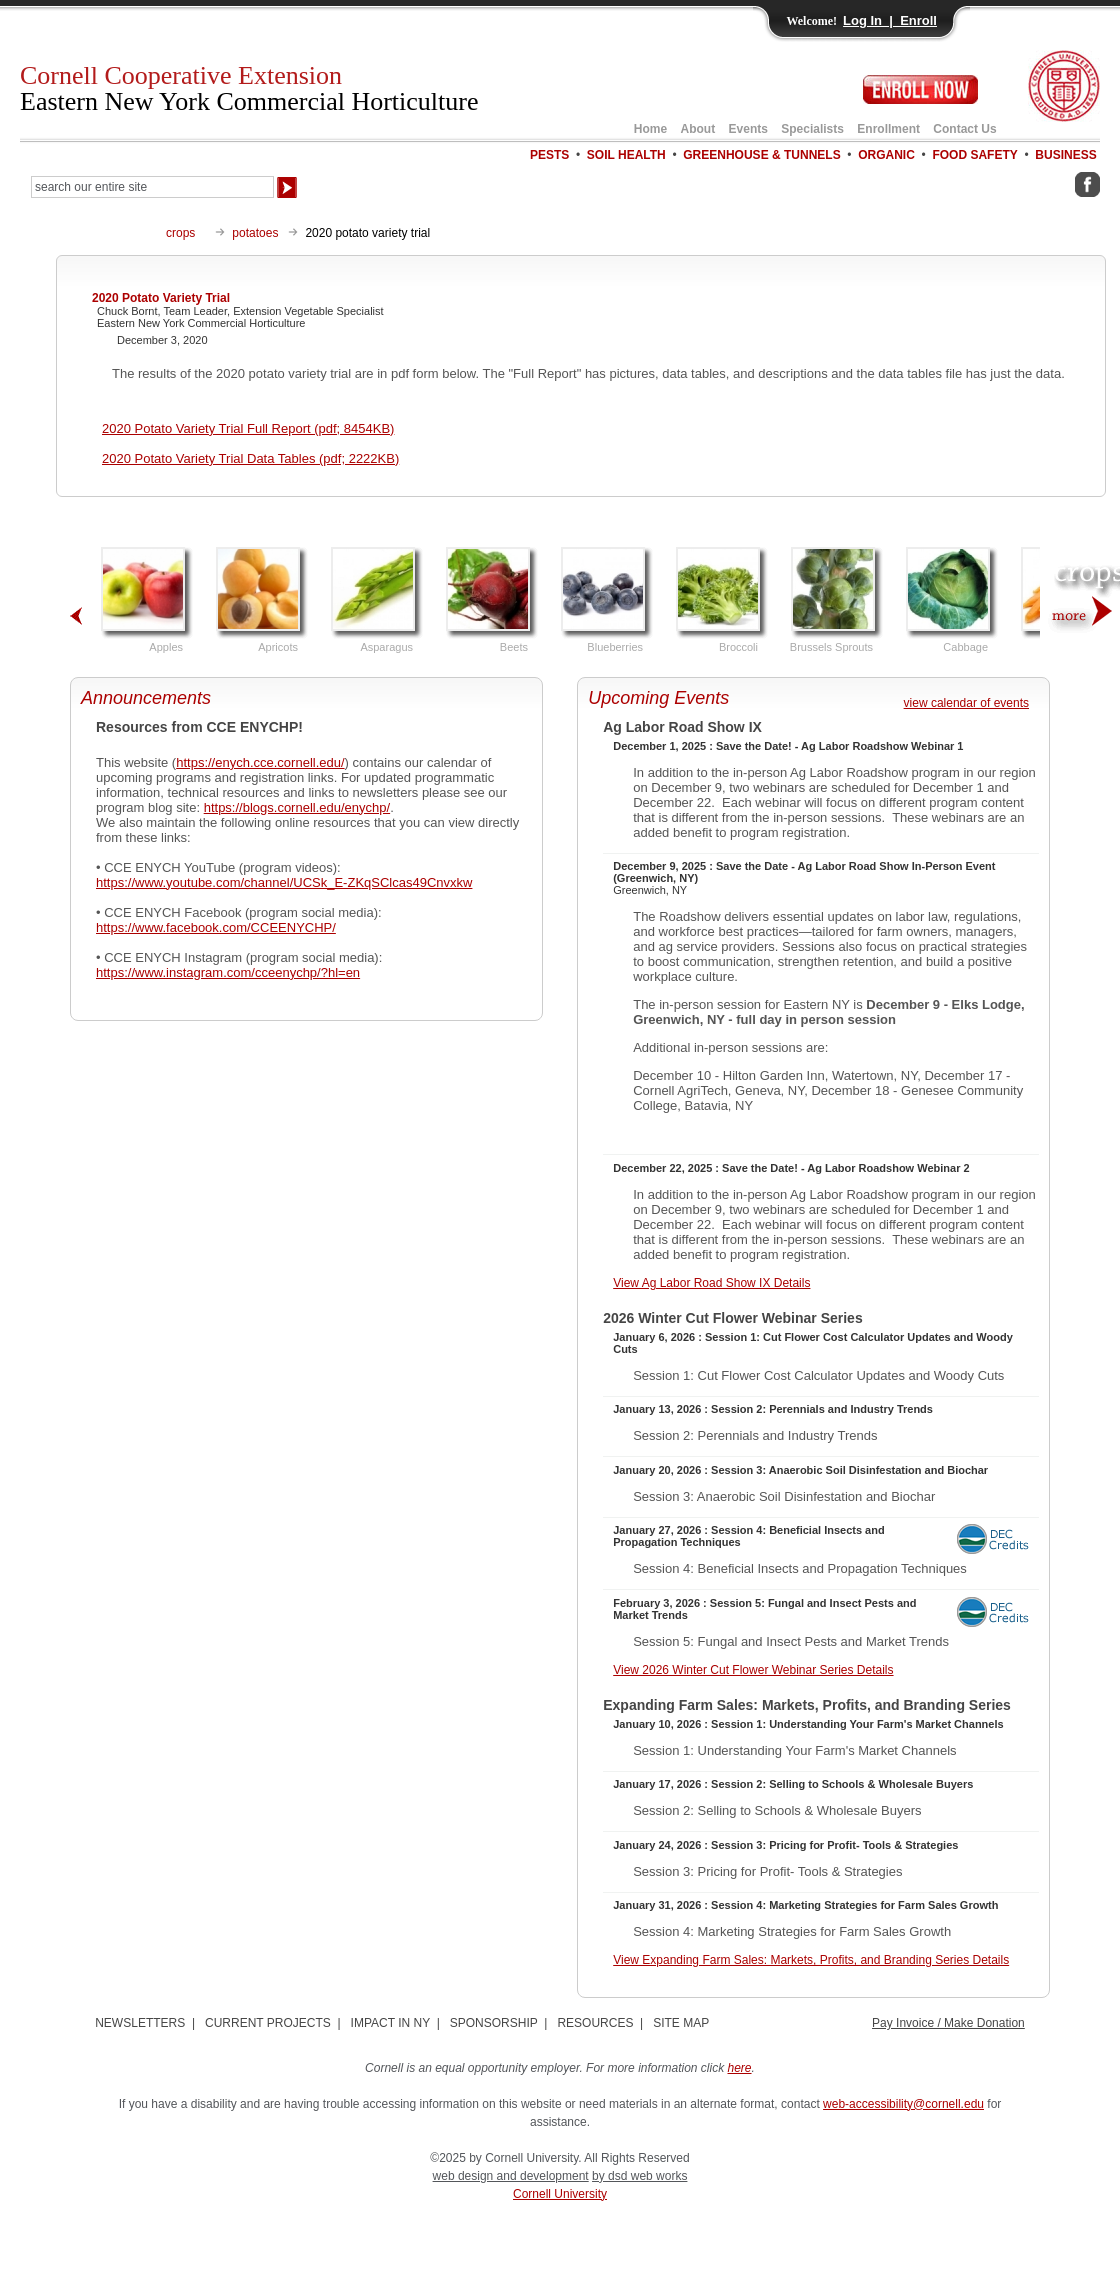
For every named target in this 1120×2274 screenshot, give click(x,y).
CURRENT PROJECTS (268, 2023)
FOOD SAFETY (974, 155)
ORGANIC (886, 155)
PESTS (549, 155)
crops (180, 233)
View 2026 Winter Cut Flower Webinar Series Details (753, 1670)
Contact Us (964, 129)
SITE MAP (681, 2023)
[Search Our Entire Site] (152, 187)
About (698, 129)
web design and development (511, 2176)
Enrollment (888, 129)
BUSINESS (1065, 155)
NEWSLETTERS (140, 2023)
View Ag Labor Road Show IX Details (711, 1283)
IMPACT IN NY (390, 2023)
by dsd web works (639, 2176)
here (740, 2068)
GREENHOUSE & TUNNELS (761, 155)
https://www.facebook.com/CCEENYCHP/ (216, 927)
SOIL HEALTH (626, 155)
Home (650, 129)
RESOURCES (595, 2023)
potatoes (255, 233)
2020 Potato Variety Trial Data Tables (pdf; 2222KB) (250, 458)
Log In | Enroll (890, 20)
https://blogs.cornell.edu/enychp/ (297, 807)
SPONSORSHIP (494, 2023)
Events (748, 129)
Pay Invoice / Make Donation (948, 2023)
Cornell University (560, 2194)
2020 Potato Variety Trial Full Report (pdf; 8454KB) (248, 428)
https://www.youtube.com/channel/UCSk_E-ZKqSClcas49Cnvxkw (284, 882)
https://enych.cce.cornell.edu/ (260, 762)
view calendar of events (966, 703)
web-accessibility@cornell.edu (903, 2104)
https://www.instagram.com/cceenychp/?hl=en (228, 972)
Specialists (812, 129)
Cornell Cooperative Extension (249, 88)
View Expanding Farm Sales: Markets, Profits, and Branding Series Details (811, 1960)
